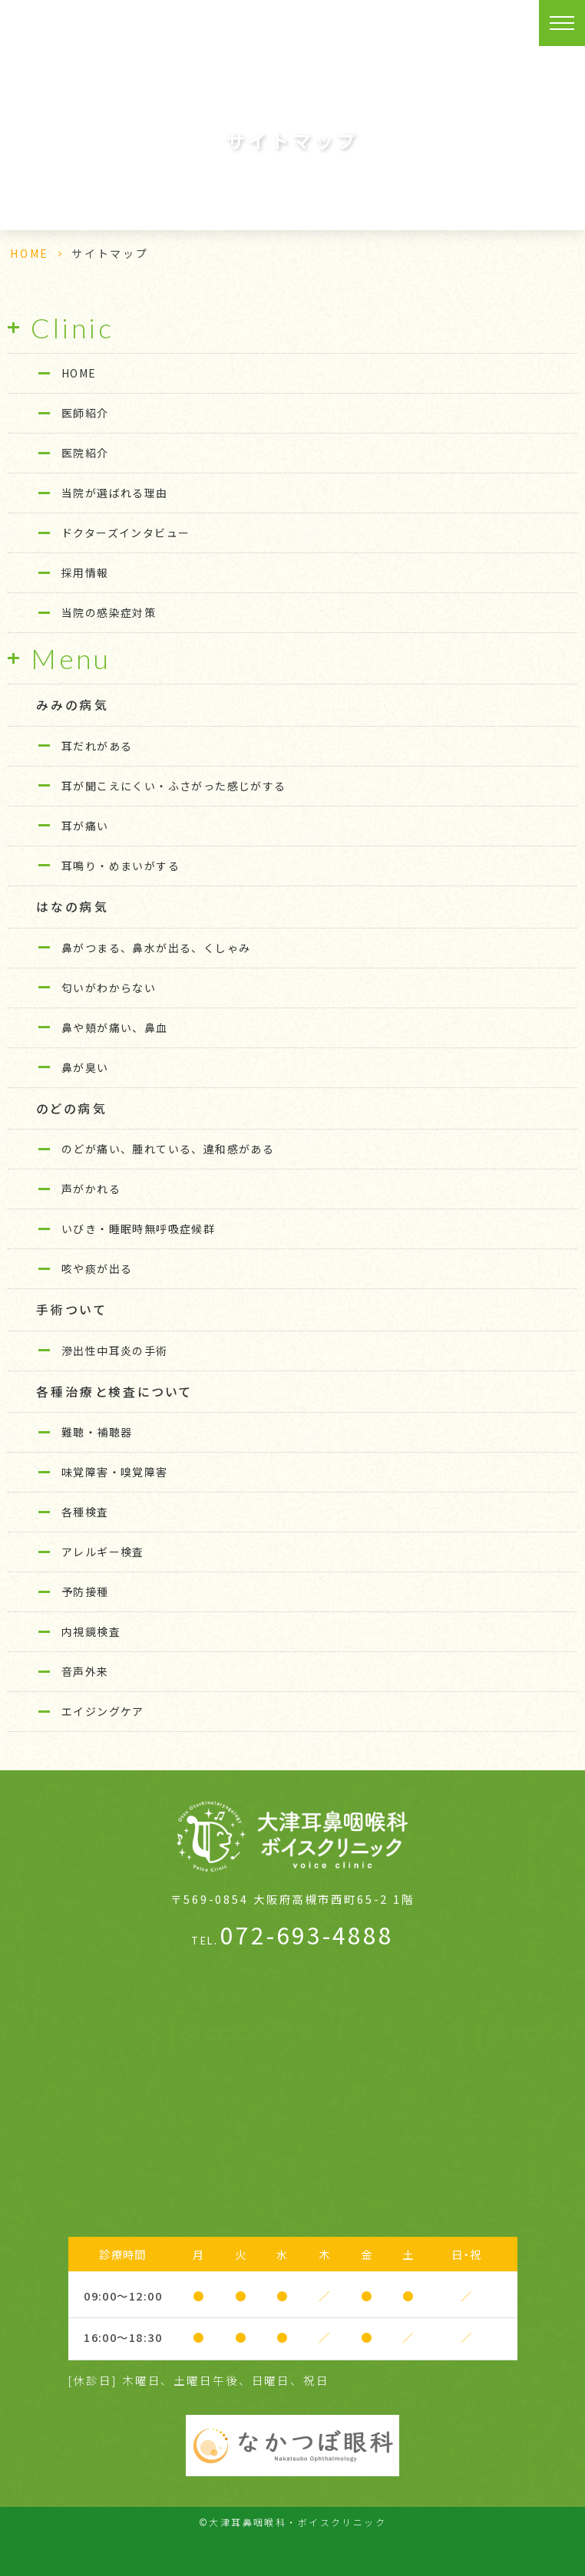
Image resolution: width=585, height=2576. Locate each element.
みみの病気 (72, 705)
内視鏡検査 (91, 1631)
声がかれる (91, 1188)
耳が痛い (85, 825)
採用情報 (85, 572)
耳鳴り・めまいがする (120, 865)
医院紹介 (85, 452)
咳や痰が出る (96, 1268)
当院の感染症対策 (108, 612)
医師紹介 (85, 413)
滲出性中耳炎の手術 (114, 1350)
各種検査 (85, 1511)
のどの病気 (71, 1108)
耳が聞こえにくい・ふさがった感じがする (173, 785)
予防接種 (85, 1591)
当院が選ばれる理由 (114, 492)
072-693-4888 (292, 1934)
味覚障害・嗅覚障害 (114, 1471)
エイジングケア (102, 1711)
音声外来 (85, 1671)
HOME (29, 253)
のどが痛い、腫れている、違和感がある (167, 1148)
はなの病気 (72, 906)
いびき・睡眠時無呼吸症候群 (138, 1228)
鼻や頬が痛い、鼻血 (114, 1027)
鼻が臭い (85, 1067)
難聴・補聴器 (96, 1432)
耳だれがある (96, 746)
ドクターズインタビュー (125, 532)
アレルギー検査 (102, 1551)
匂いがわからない (108, 987)
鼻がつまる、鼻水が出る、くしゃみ (155, 947)
